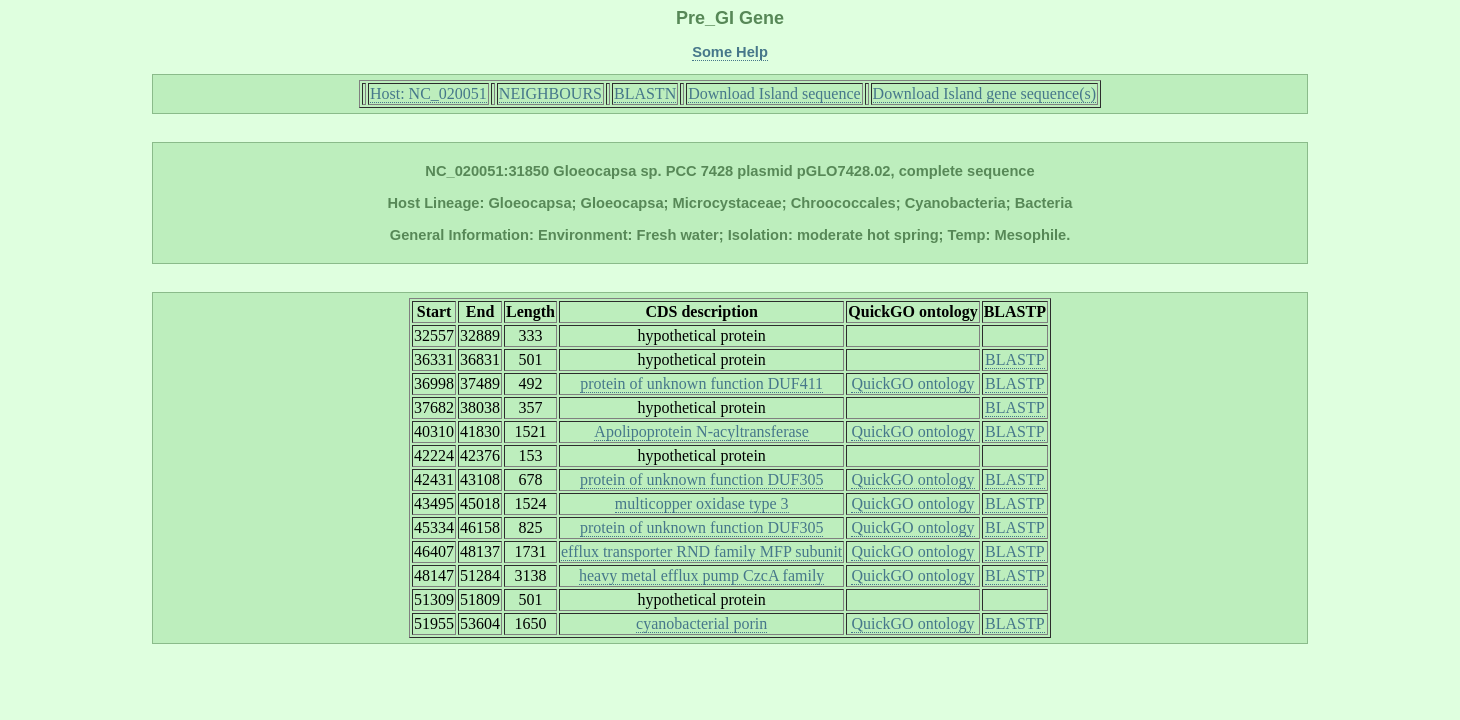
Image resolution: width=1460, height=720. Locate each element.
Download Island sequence (774, 93)
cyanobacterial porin (701, 623)
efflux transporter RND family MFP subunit (701, 551)
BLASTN (645, 93)
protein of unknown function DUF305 (702, 479)
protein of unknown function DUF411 (701, 383)
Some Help (730, 52)
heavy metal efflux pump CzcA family (701, 575)
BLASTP (1015, 359)
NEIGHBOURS (550, 93)
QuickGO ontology (912, 383)
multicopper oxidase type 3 (702, 503)
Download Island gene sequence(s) (984, 93)
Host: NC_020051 (428, 93)
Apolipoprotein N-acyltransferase (701, 431)
